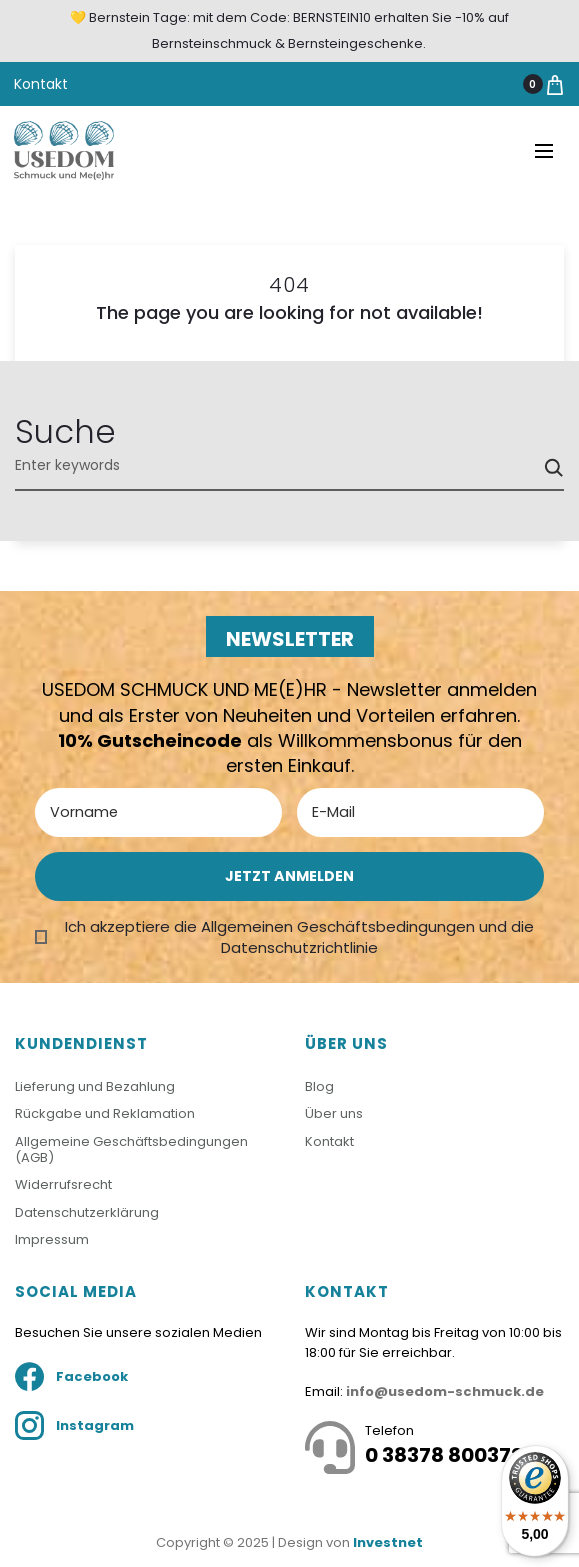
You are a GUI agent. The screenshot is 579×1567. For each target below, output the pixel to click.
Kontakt (41, 84)
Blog (319, 1086)
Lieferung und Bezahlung (95, 1086)
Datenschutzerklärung (87, 1212)
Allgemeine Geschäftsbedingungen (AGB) (131, 1149)
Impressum (52, 1239)
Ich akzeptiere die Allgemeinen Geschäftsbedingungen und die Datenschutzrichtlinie (299, 937)
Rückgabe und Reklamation (105, 1113)
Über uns (334, 1113)
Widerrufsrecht (63, 1184)
